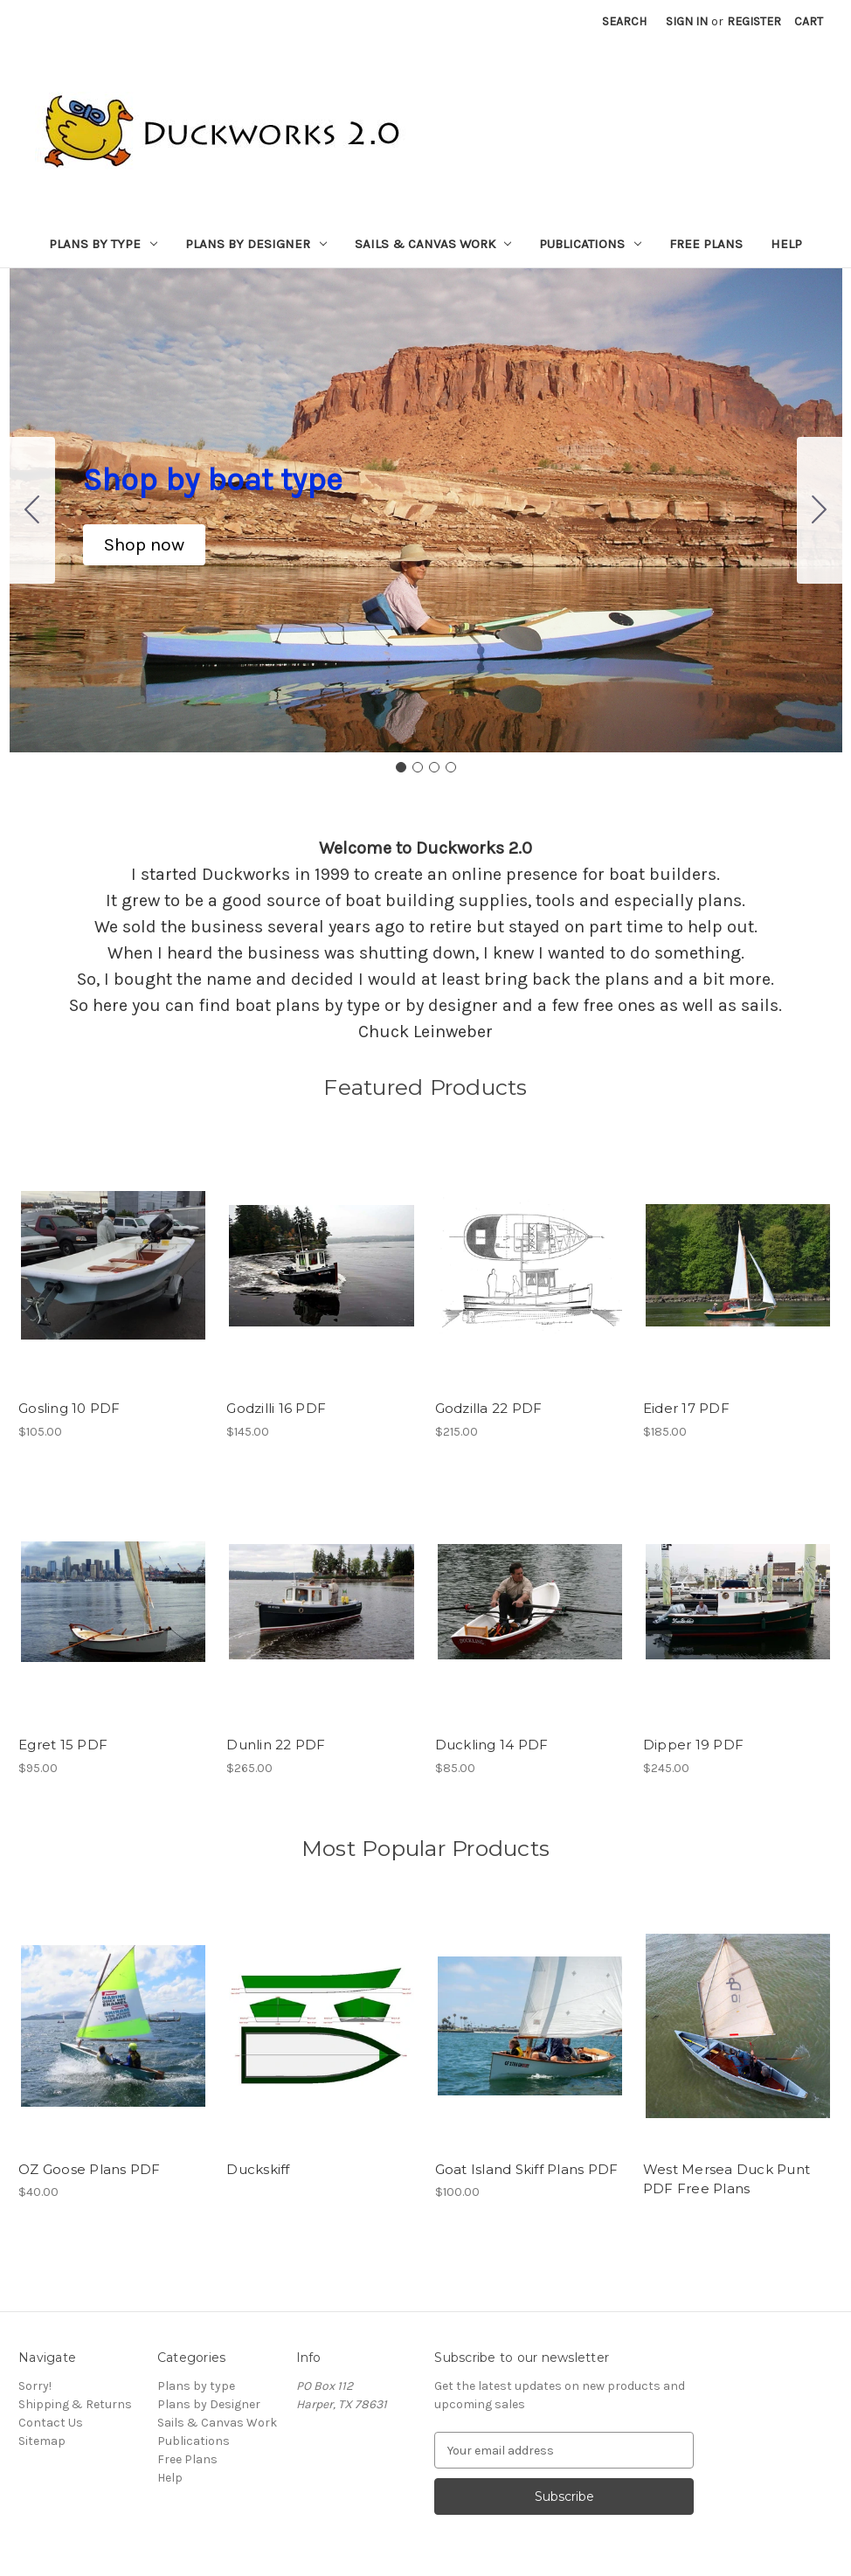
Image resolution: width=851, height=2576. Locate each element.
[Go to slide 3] (434, 767)
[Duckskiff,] (321, 2025)
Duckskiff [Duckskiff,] (257, 2169)
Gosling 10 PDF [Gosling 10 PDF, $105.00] (69, 1408)
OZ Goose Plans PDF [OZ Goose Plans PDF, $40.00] (89, 2169)
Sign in (687, 21)
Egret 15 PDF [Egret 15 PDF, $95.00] (62, 1744)
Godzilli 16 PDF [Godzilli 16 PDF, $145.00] (276, 1408)
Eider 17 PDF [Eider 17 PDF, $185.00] (686, 1408)
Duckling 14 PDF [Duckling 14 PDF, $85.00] (492, 1744)
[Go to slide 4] (32, 510)
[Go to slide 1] (401, 767)
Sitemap (42, 2441)
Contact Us (50, 2422)
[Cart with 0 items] (809, 21)
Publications (590, 244)
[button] (144, 545)
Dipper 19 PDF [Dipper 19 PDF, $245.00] (693, 1744)
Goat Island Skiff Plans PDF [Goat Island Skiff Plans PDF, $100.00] (527, 2169)
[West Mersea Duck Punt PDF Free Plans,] (738, 2025)
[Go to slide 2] (819, 510)
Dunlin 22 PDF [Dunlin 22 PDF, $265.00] (275, 1744)
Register (754, 21)
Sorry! (35, 2386)
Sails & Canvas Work (433, 244)
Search (624, 21)
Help (786, 244)
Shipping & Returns (75, 2404)
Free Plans (706, 244)
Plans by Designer (256, 244)
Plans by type (103, 244)
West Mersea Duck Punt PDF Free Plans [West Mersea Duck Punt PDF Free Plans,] (726, 2179)
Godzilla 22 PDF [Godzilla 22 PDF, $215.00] (489, 1408)
